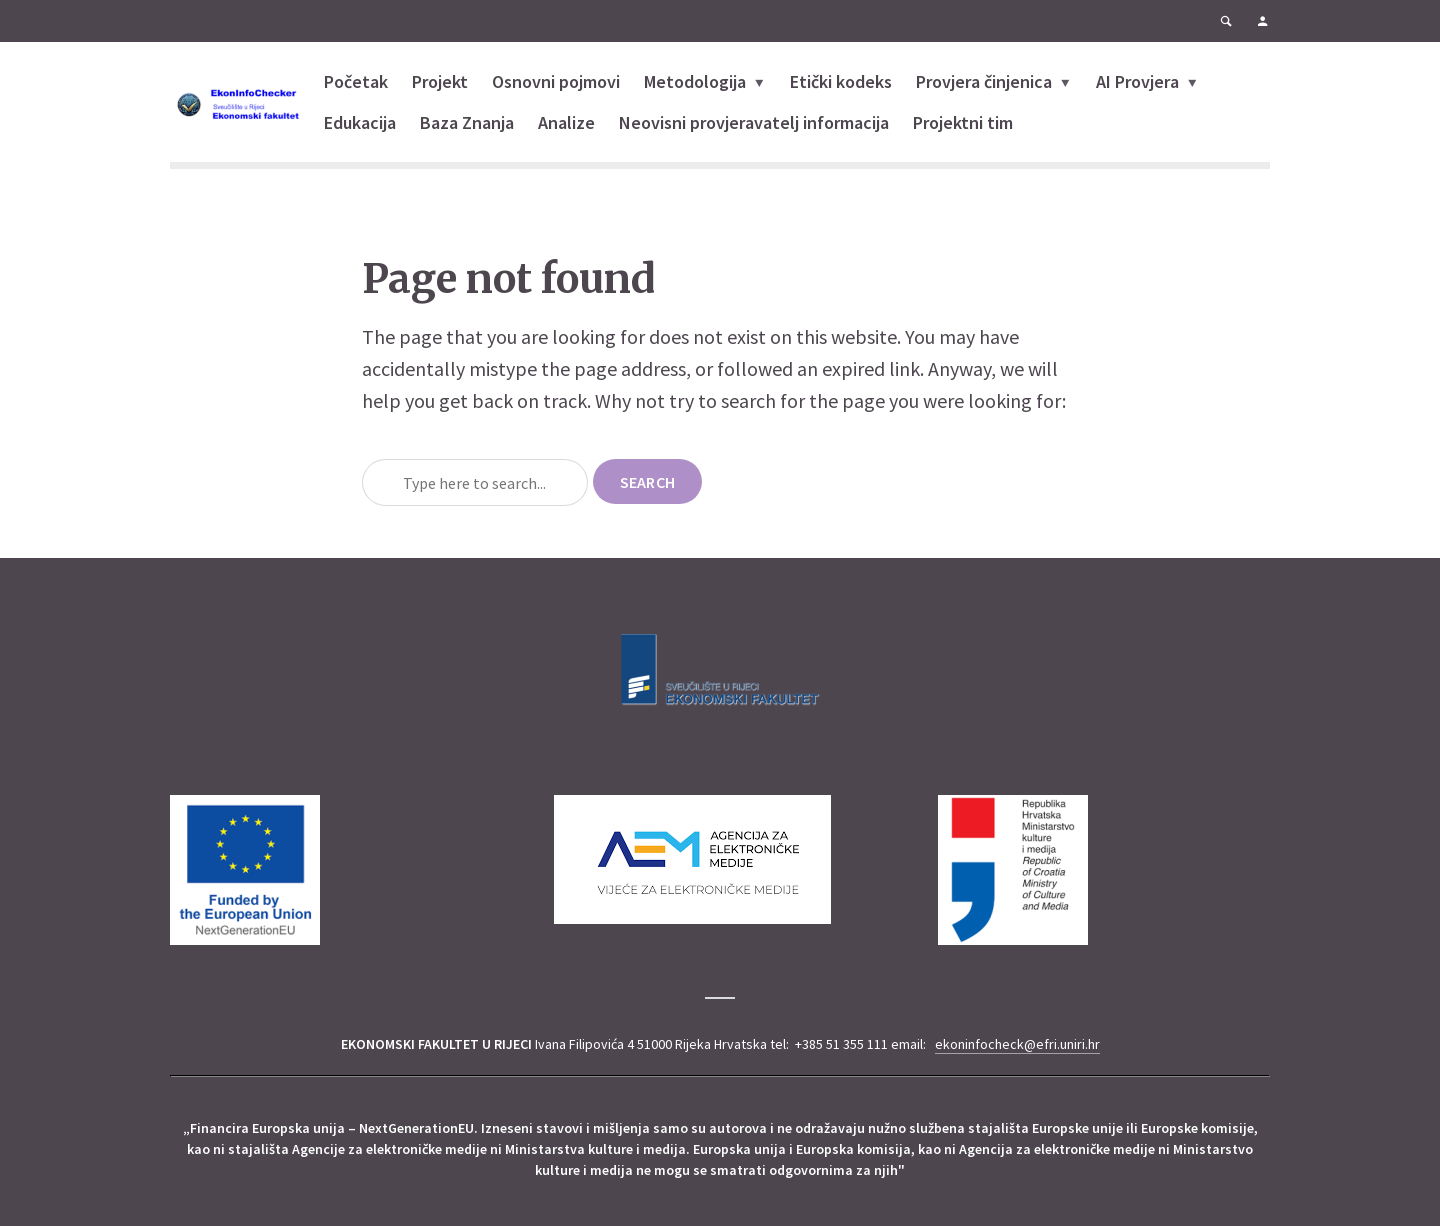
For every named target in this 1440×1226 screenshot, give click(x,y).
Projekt (440, 81)
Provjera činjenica (984, 81)
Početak (356, 81)
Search (647, 482)
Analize (566, 122)
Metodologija (695, 81)
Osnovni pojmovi (556, 81)
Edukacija (360, 122)
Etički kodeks (841, 81)
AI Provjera (1137, 81)
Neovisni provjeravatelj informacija (754, 122)
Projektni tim (963, 122)
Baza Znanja (467, 122)
